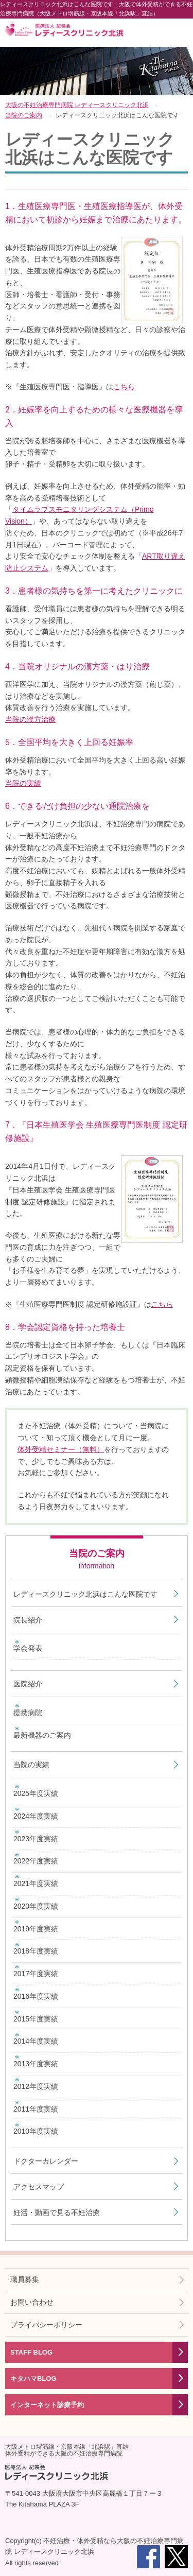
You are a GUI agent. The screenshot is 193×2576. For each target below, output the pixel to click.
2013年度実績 (35, 2064)
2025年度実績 (35, 1793)
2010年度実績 (35, 2131)
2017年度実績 (35, 1973)
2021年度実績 (35, 1883)
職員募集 (24, 2279)
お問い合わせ (32, 2302)
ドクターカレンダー (45, 2161)
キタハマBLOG (33, 2378)
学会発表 (27, 1648)
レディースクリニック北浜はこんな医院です (85, 1594)
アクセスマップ (38, 2187)
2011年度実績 (35, 2109)
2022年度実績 (35, 1861)
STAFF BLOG (31, 2352)
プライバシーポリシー (46, 2325)
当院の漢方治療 (30, 719)
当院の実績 (23, 783)
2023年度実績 (35, 1839)
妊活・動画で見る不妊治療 (56, 2212)
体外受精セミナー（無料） (60, 1449)
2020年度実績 (35, 1906)
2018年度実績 (35, 1951)
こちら (124, 387)
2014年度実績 (35, 2041)
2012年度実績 (35, 2086)
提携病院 (27, 1712)
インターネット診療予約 (47, 2405)
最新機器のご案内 (42, 1735)
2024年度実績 (35, 1816)
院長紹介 (27, 1620)
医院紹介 (27, 1684)
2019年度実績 (35, 1929)
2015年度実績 (35, 2019)
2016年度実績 (35, 1996)
